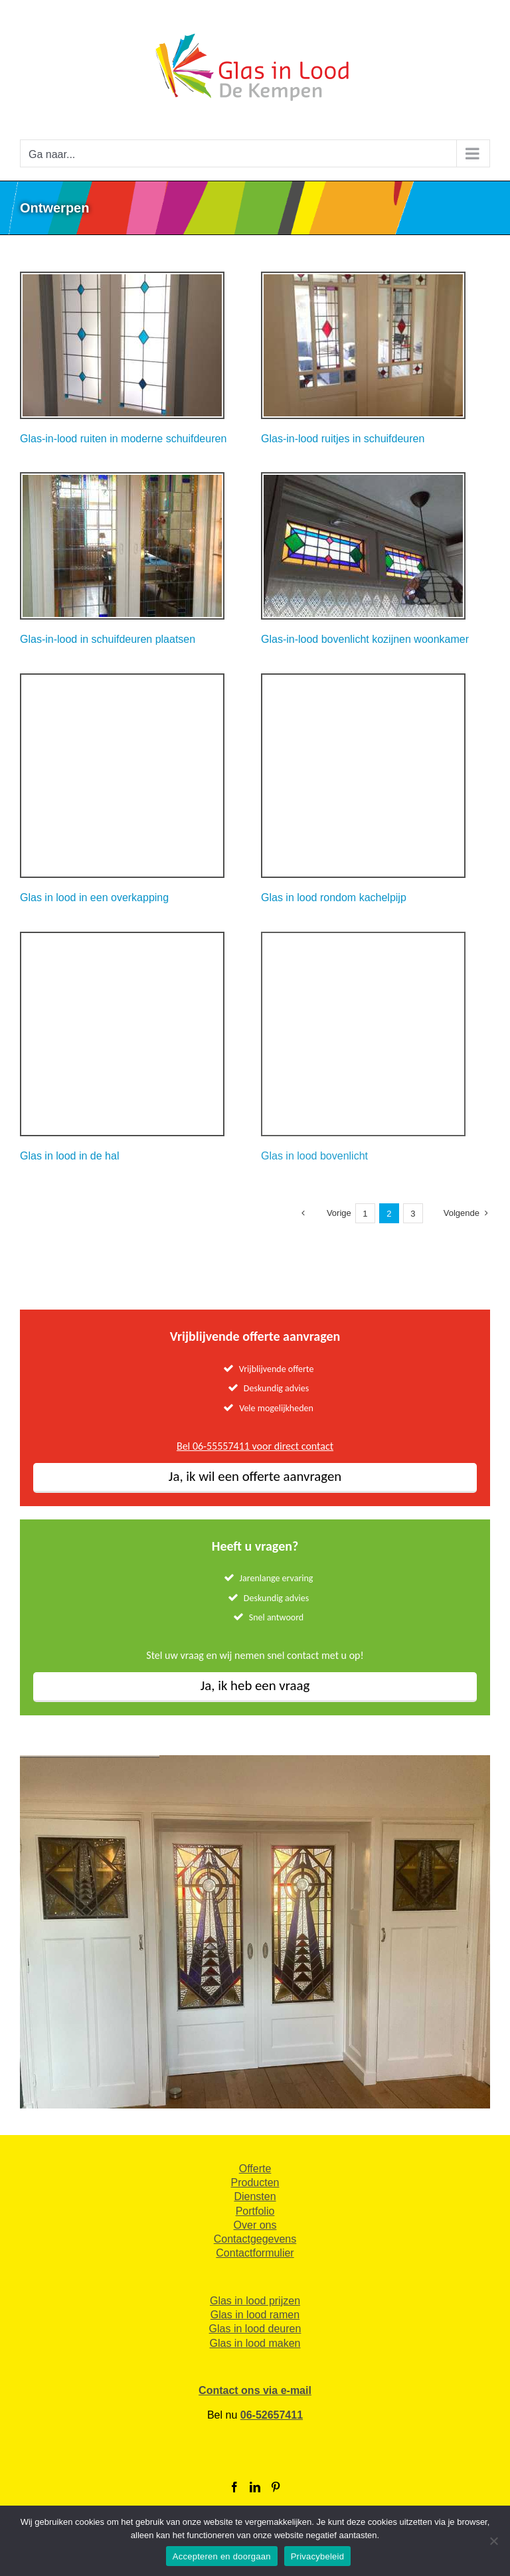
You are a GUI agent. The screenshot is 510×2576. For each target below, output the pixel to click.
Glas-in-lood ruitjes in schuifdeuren (342, 438)
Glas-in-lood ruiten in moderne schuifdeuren (123, 438)
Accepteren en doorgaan (222, 2556)
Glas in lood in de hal (69, 1155)
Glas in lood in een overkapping (94, 897)
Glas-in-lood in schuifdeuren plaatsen (107, 639)
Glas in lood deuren (255, 2328)
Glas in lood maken (255, 2343)
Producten (255, 2182)
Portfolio (255, 2211)
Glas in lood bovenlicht (314, 1155)
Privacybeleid (318, 2556)
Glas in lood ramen (255, 2314)
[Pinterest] (275, 2487)
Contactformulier (255, 2253)
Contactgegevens (255, 2239)
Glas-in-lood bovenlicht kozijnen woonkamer (365, 639)
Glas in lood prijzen (255, 2300)
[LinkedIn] (255, 2487)
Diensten (255, 2196)
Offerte (255, 2168)
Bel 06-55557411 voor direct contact (255, 1446)
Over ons (255, 2225)
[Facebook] (234, 2487)
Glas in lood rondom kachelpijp (333, 897)
